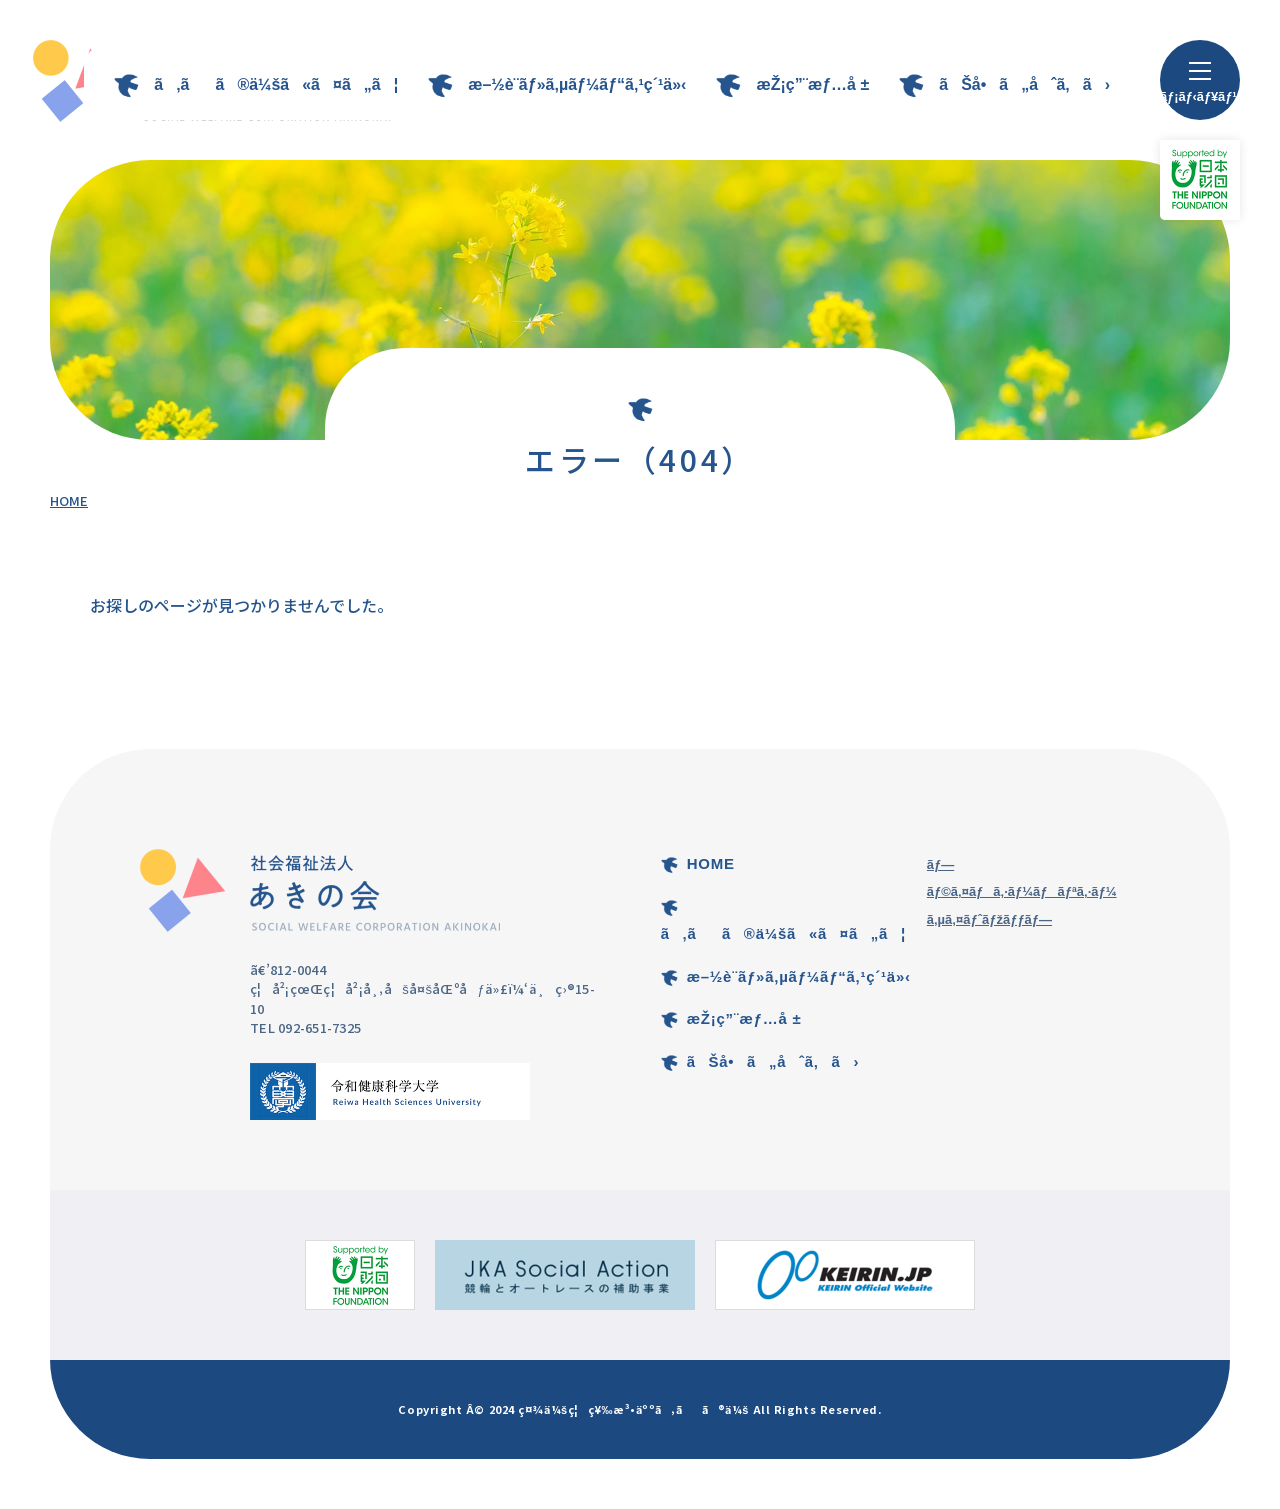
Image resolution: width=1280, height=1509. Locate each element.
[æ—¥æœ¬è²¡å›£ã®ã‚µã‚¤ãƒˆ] (360, 1275)
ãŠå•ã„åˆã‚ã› (1024, 84)
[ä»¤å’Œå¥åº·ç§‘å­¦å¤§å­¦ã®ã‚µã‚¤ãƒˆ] (390, 1091)
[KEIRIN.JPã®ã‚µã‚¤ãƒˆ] (845, 1275)
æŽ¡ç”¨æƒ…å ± (812, 84)
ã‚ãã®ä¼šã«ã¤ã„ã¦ (276, 84)
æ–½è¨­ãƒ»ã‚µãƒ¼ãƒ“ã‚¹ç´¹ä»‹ (577, 84)
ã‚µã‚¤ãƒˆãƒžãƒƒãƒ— (989, 919)
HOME (69, 500)
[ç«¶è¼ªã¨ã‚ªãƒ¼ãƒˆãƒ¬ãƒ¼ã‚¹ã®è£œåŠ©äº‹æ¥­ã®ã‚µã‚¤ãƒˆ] (565, 1275)
